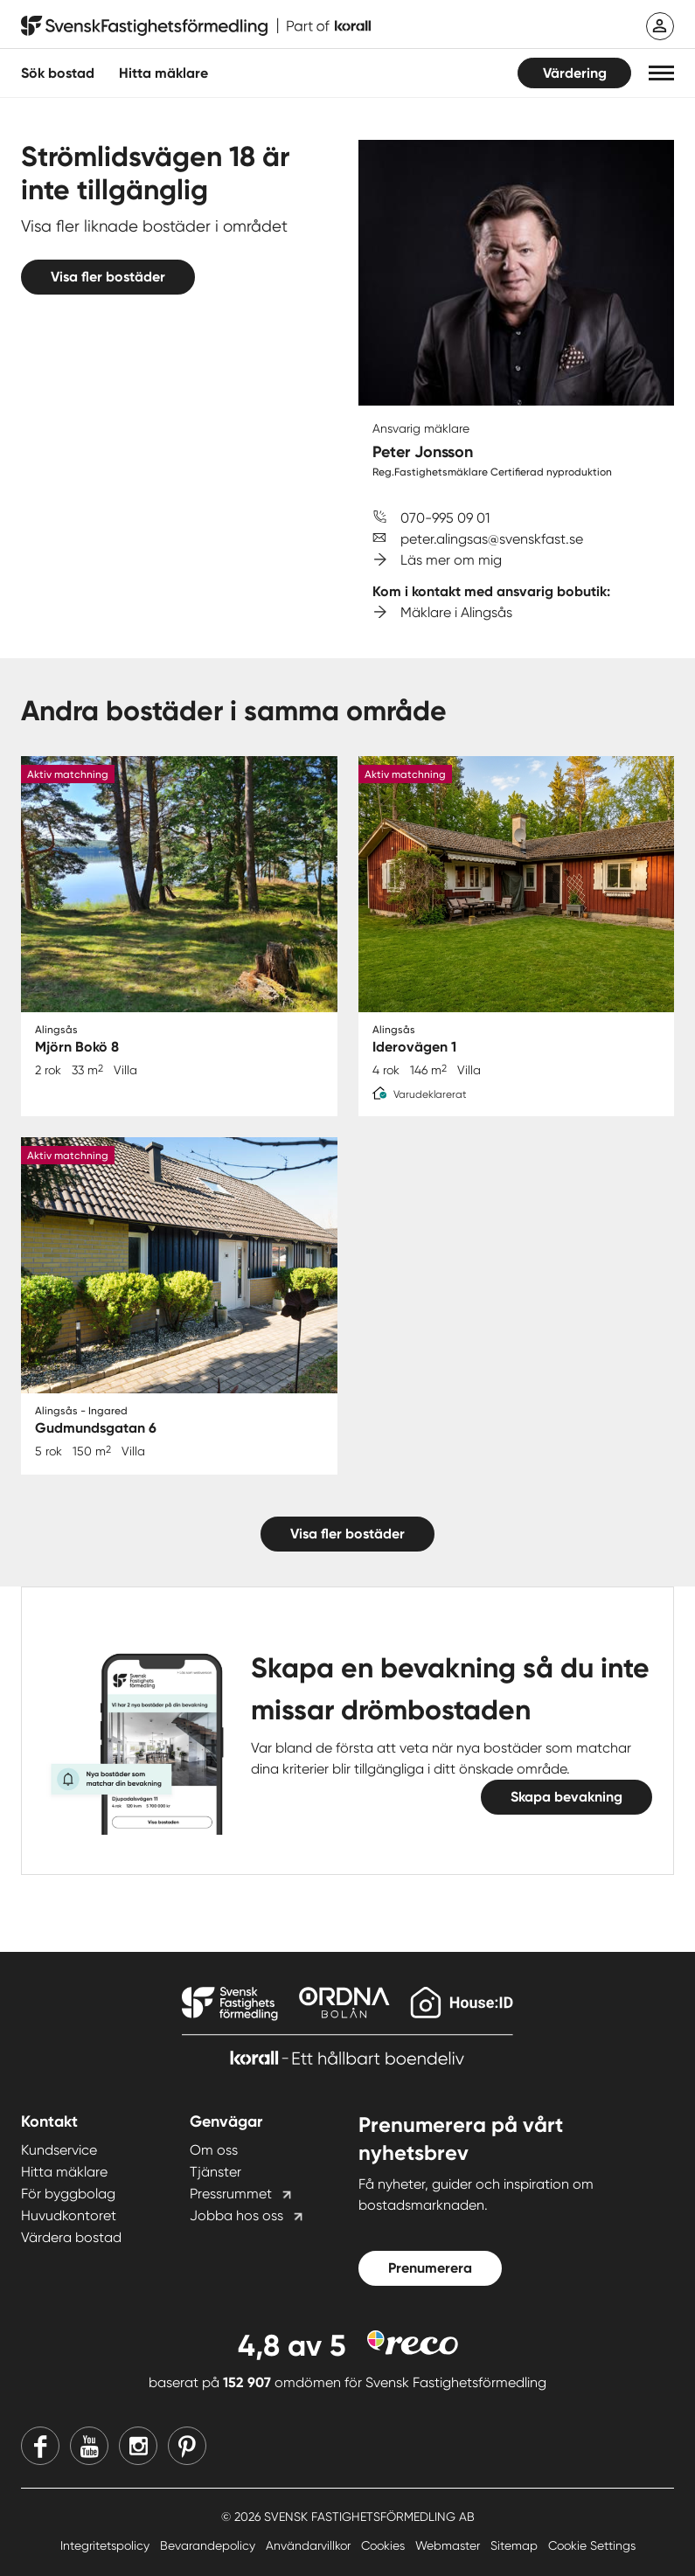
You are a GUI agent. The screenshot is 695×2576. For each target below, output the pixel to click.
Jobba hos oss (236, 2215)
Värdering (575, 73)
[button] (661, 73)
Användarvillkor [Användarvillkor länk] (310, 2545)
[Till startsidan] (196, 26)
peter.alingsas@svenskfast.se (491, 539)
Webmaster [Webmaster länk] (449, 2545)
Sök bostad (57, 73)
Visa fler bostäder (108, 276)
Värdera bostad (71, 2237)
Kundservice (59, 2150)
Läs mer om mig (451, 560)
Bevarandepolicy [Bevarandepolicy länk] (209, 2545)
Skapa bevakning (566, 1796)
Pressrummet (231, 2193)
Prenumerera (430, 2268)
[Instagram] (138, 2446)
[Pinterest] (187, 2446)
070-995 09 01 (445, 518)
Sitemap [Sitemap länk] (515, 2545)
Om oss (214, 2150)
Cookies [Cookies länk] (384, 2545)
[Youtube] (89, 2446)
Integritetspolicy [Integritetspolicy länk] (106, 2545)
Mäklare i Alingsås (456, 612)
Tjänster (215, 2171)
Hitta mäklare (64, 2171)
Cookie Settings (592, 2545)
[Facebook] (40, 2446)
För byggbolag (68, 2193)
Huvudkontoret (68, 2215)
